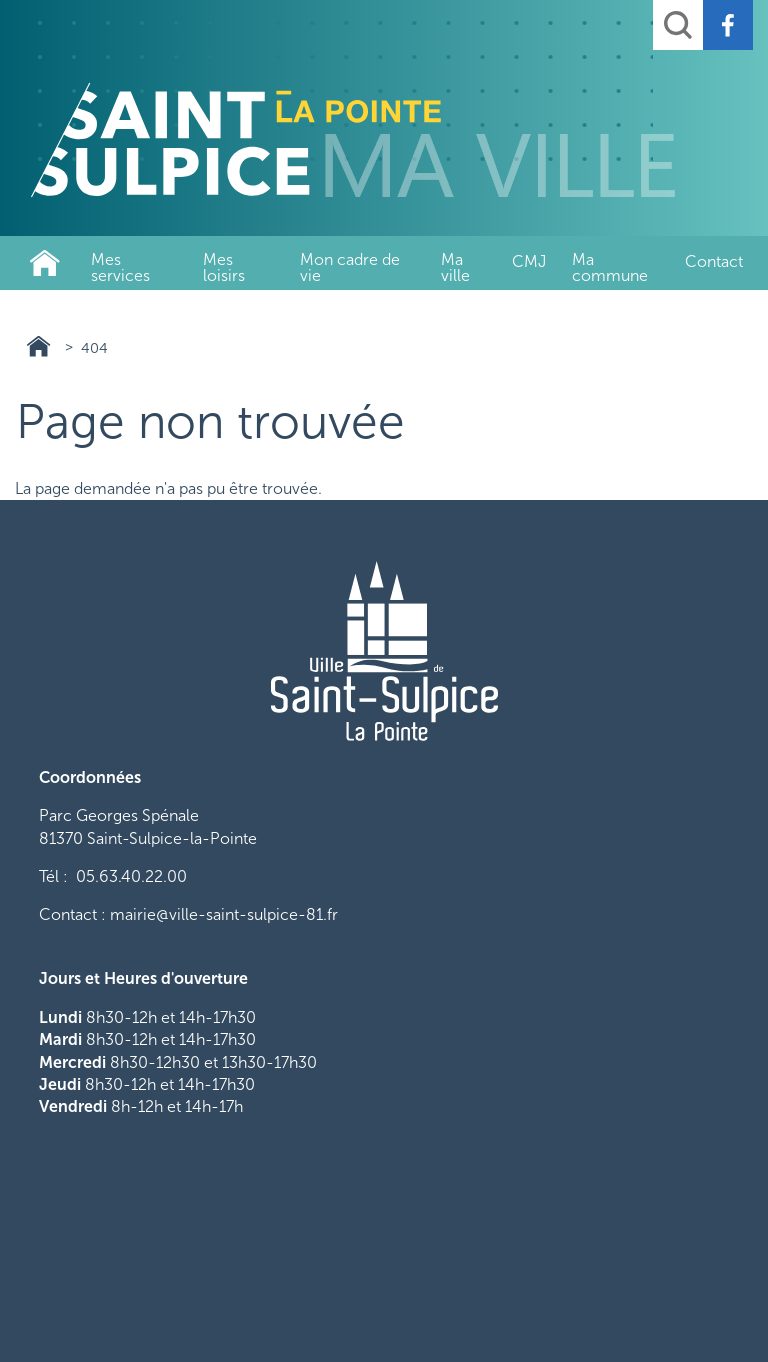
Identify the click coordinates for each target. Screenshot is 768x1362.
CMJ (529, 261)
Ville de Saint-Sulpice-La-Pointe (45, 263)
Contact (714, 261)
